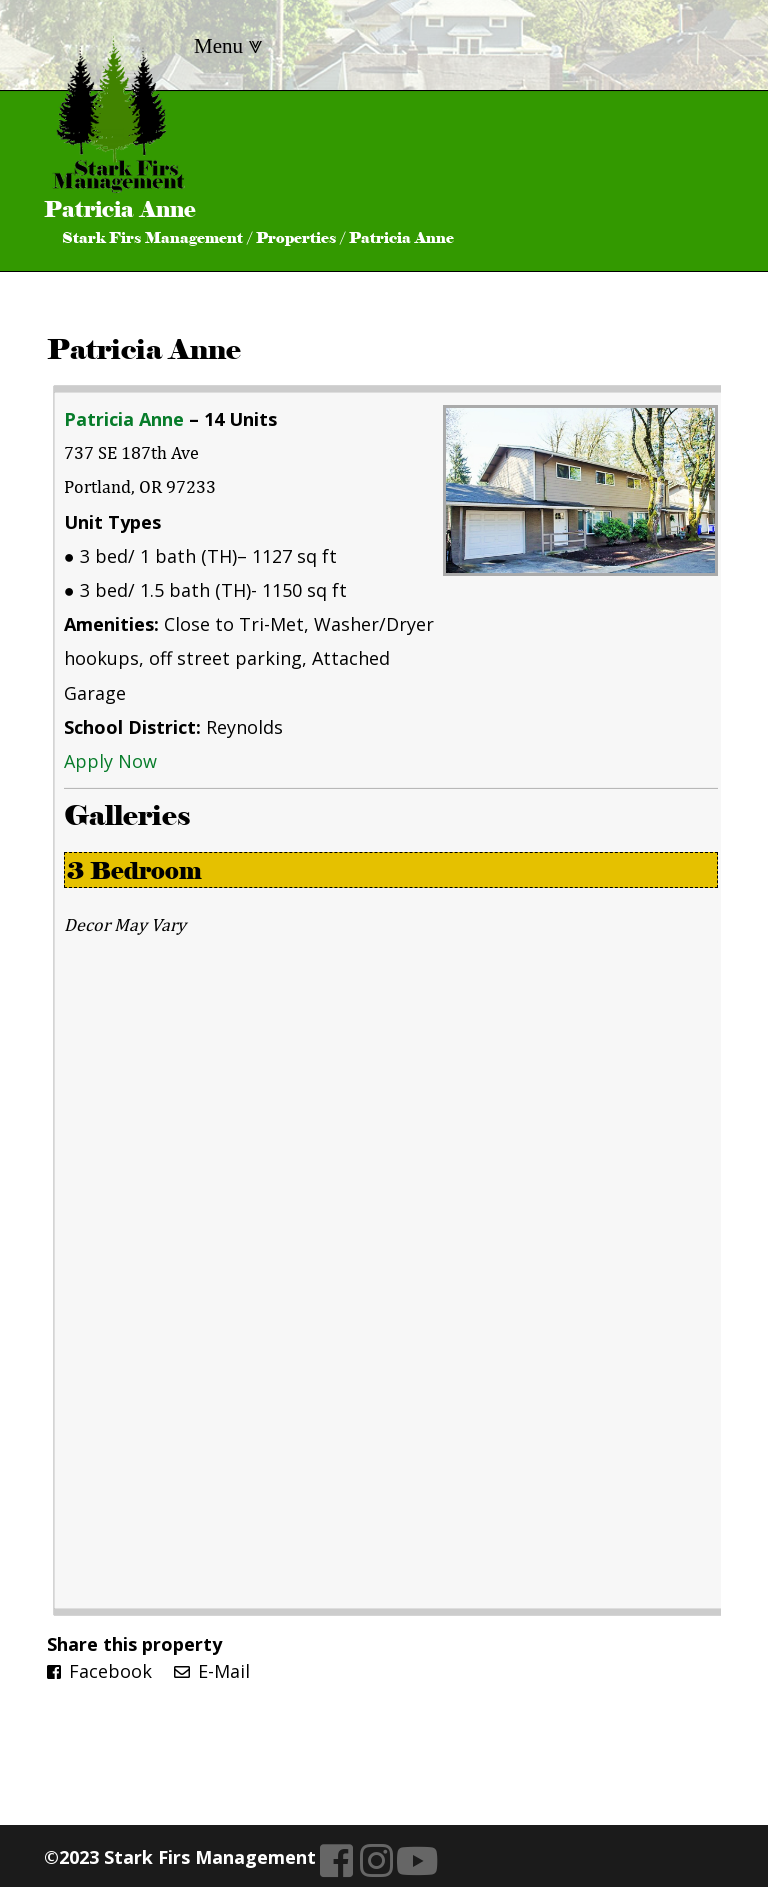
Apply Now (110, 761)
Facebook (99, 1671)
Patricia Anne (144, 349)
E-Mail (212, 1671)
